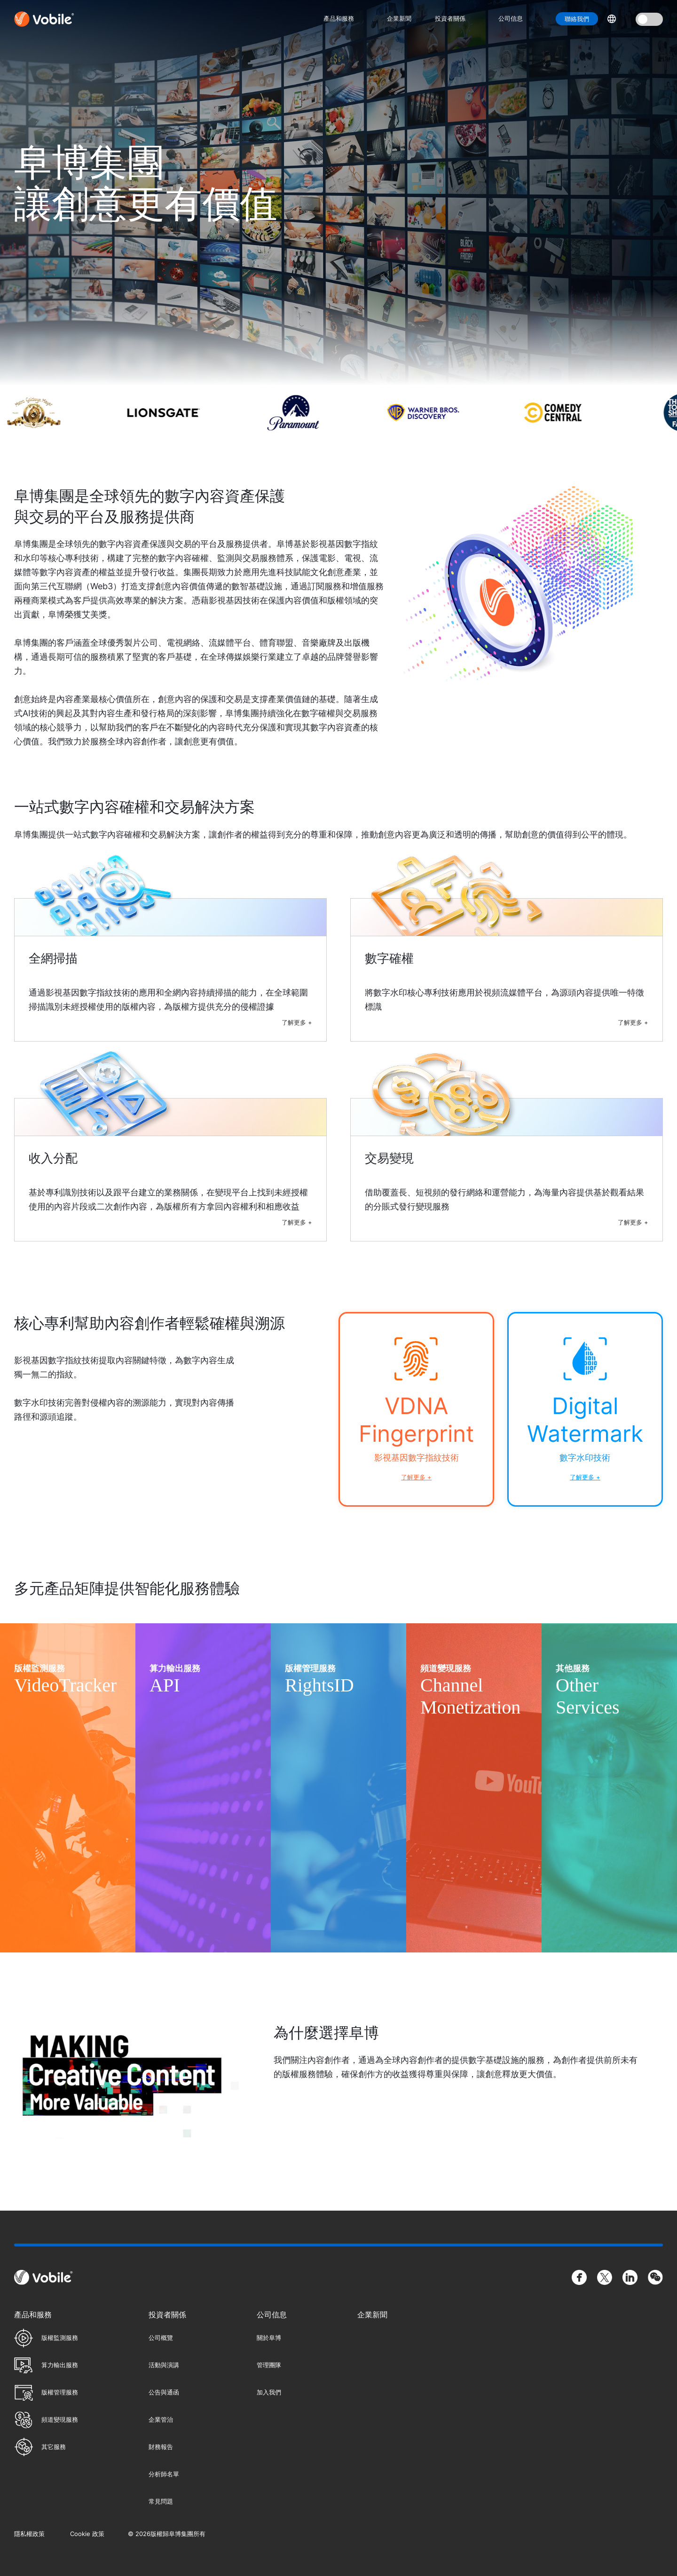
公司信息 (510, 18)
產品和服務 (338, 18)
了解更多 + (297, 1022)
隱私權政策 (29, 2533)
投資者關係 (450, 18)
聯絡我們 (577, 19)
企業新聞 (399, 18)
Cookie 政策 (87, 2533)
